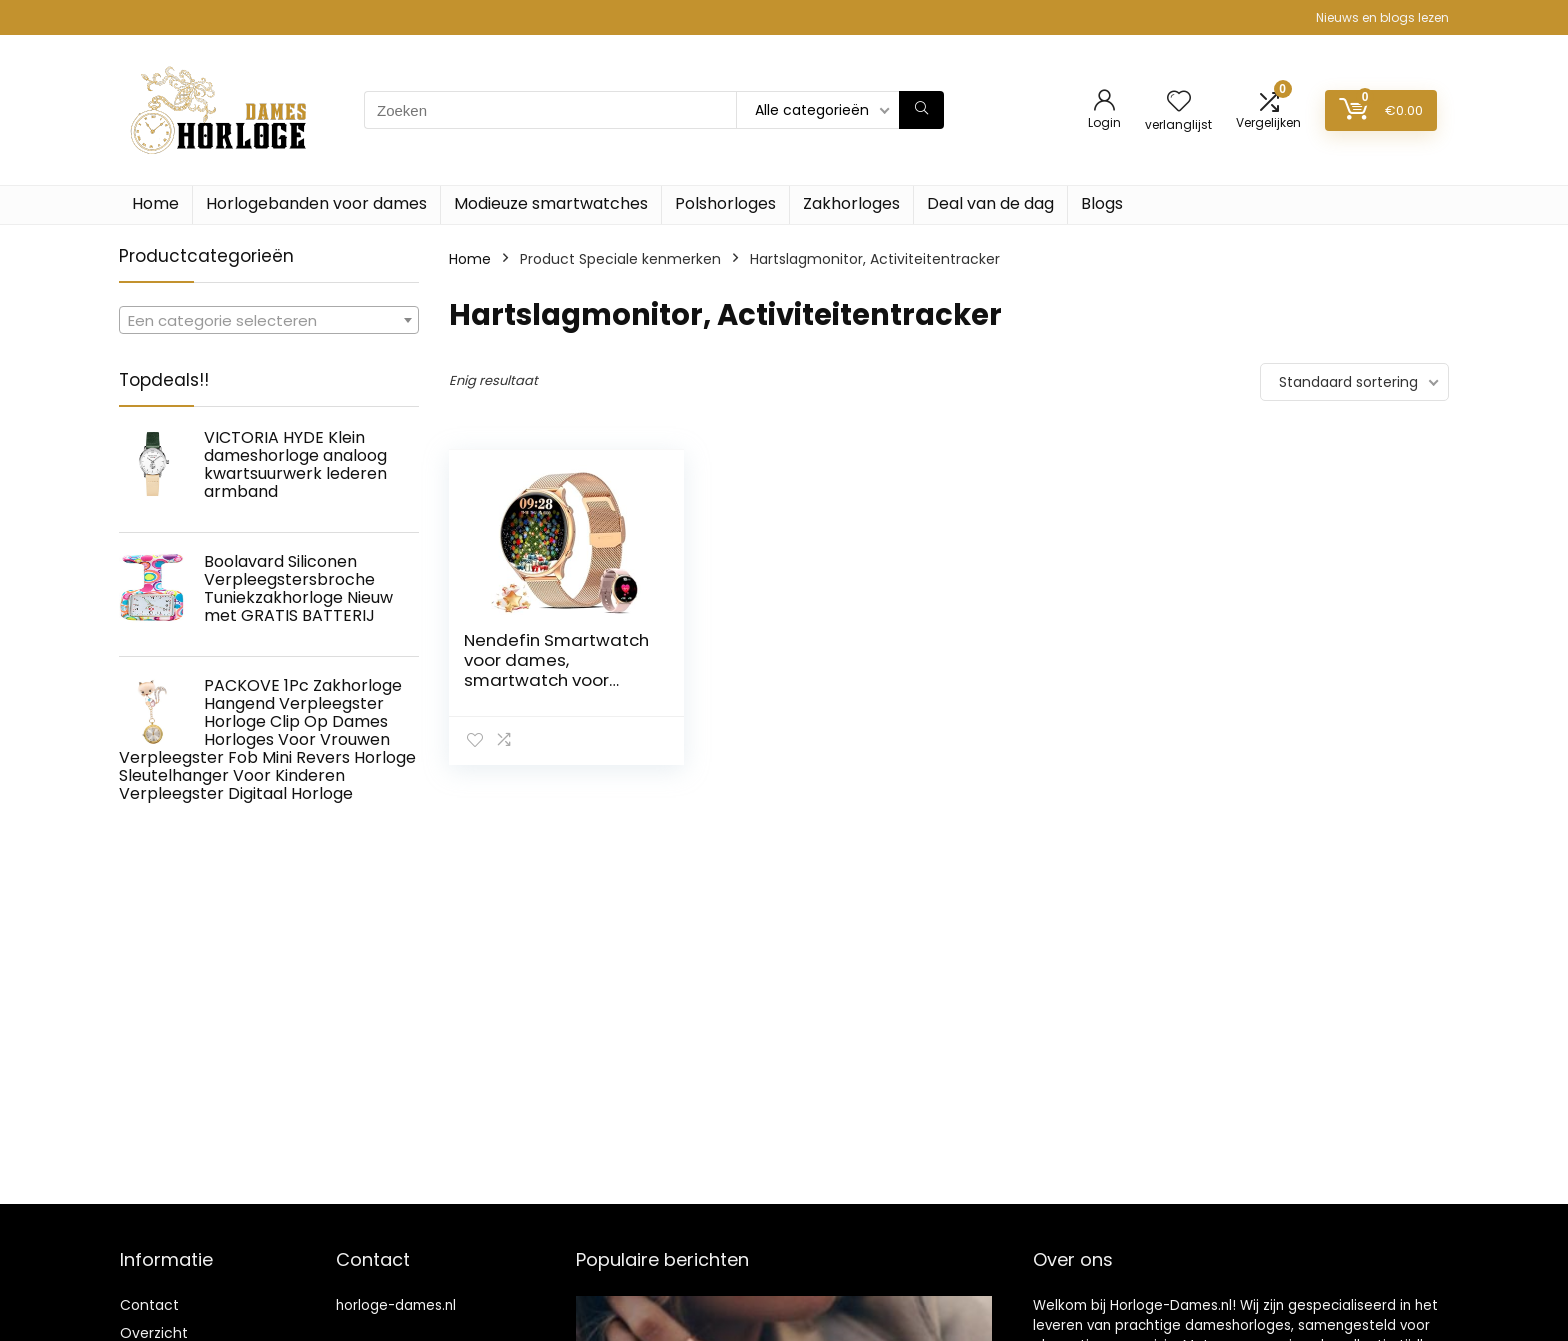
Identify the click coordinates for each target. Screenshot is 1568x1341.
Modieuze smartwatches (551, 203)
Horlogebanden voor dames (316, 203)
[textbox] (269, 321)
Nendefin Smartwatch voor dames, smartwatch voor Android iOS (556, 670)
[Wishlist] (1179, 102)
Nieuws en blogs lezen (1382, 17)
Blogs (1102, 203)
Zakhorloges (851, 203)
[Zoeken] (921, 110)
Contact (149, 1305)
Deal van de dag (990, 203)
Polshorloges (725, 203)
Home (155, 203)
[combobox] (269, 320)
